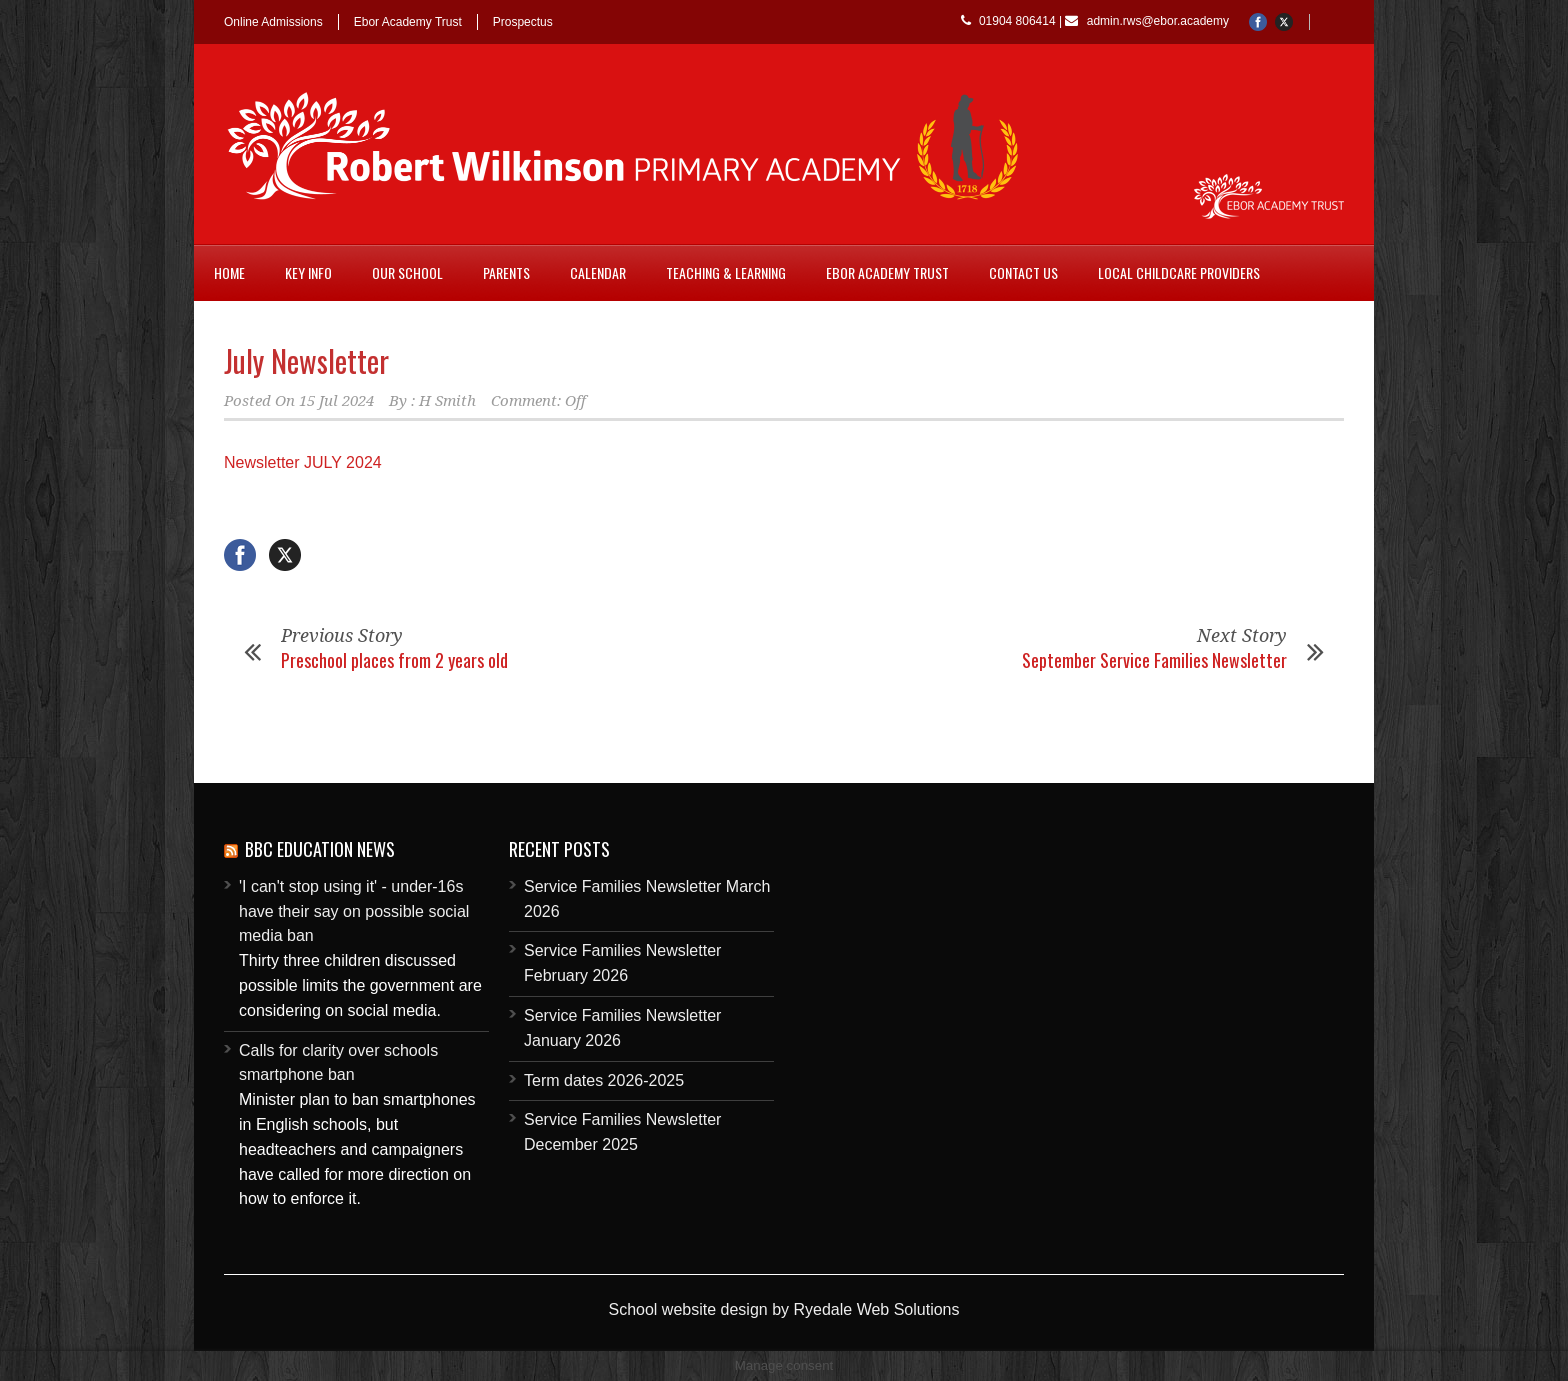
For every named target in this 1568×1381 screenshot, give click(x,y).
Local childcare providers (1179, 272)
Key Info (308, 272)
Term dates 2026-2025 (604, 1080)
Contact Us (1023, 272)
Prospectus (523, 22)
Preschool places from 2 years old (394, 660)
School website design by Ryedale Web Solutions (783, 1309)
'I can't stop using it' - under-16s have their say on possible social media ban (354, 911)
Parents (506, 272)
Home (229, 272)
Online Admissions (273, 22)
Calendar (598, 272)
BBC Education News (320, 849)
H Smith (447, 401)
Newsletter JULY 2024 (303, 462)
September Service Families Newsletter (1154, 660)
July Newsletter (306, 360)
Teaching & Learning (726, 272)
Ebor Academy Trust (408, 22)
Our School (407, 272)
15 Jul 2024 (336, 401)
